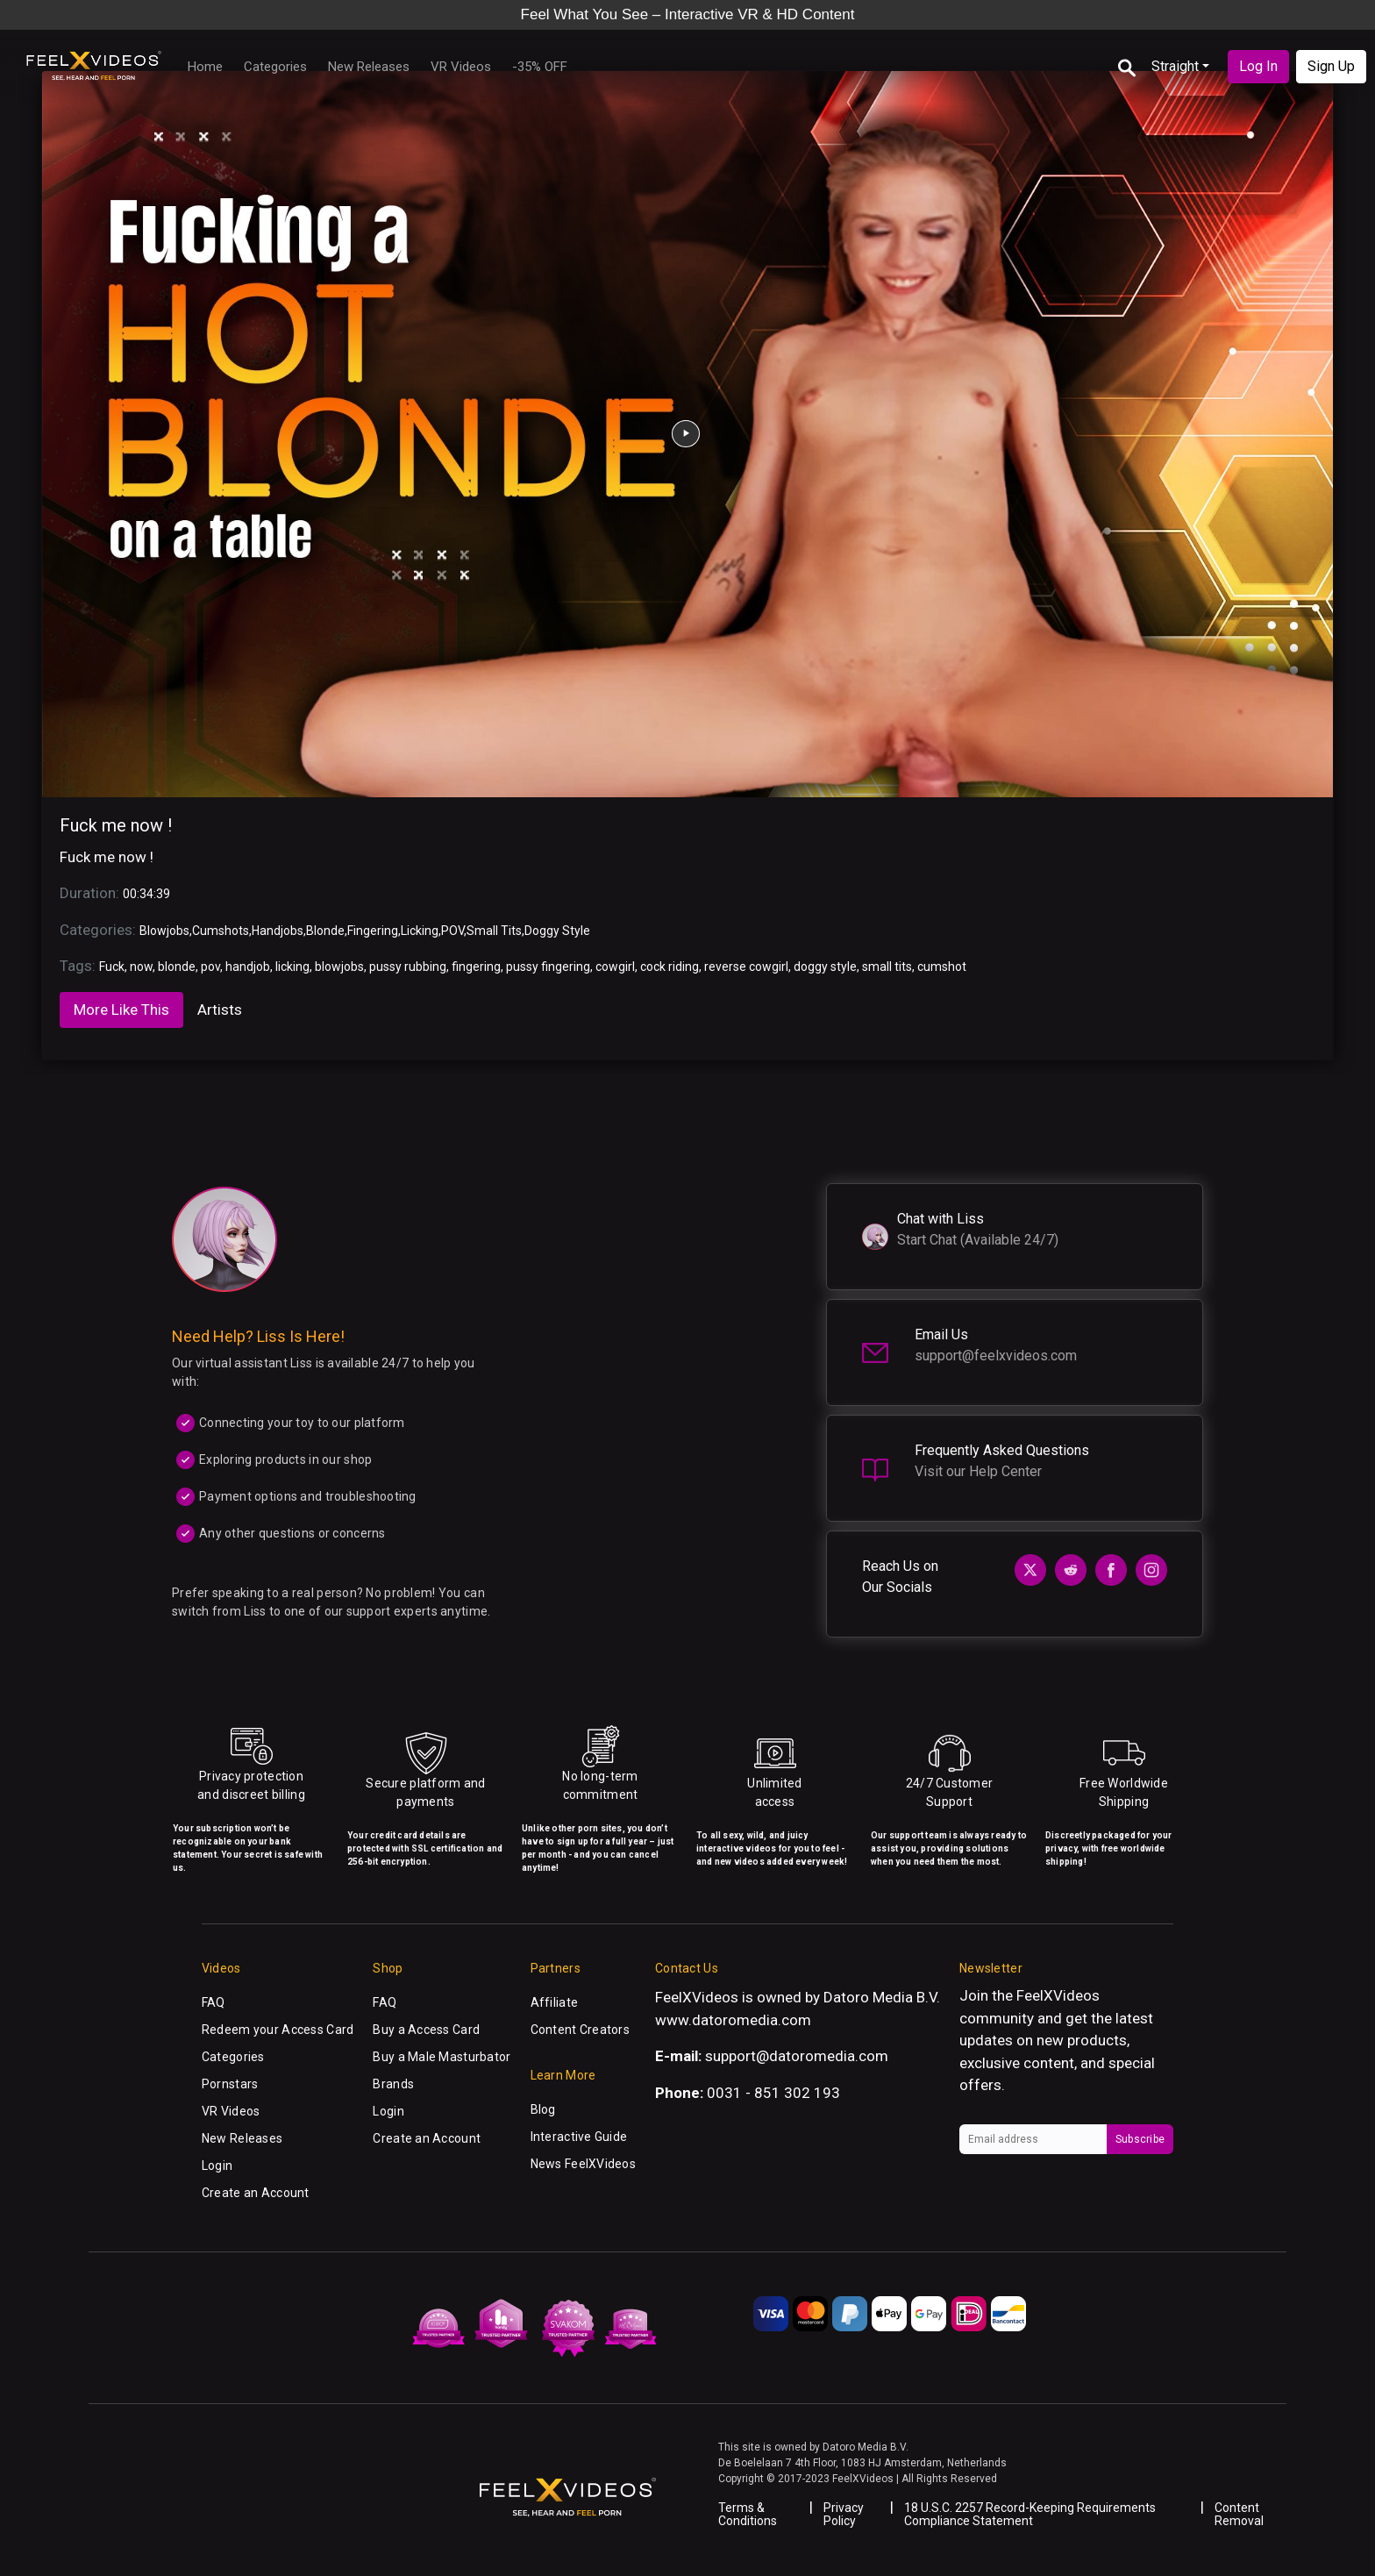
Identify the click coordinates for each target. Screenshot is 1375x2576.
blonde (177, 967)
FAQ (213, 2002)
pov (210, 967)
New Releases (369, 67)
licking (292, 967)
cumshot (941, 967)
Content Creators (580, 2030)
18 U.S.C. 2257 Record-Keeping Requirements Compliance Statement (1030, 2514)
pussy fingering (548, 967)
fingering (476, 967)
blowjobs (339, 967)
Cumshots (220, 931)
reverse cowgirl (746, 967)
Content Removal (1239, 2514)
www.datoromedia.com (733, 2020)
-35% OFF (539, 67)
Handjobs (277, 931)
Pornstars (230, 2084)
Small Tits (494, 931)
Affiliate (555, 2002)
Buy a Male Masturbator (441, 2057)
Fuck (112, 967)
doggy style (825, 967)
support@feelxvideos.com (996, 1355)
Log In (1258, 66)
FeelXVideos (1058, 1995)
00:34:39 (146, 894)
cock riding (669, 967)
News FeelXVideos (583, 2164)
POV (452, 931)
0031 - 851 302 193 (773, 2092)
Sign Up (1331, 66)
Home (205, 67)
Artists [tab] (219, 1009)
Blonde (325, 931)
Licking (419, 931)
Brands (393, 2084)
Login (217, 2166)
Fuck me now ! (116, 825)
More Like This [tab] (121, 1009)
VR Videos (461, 67)
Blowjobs (164, 931)
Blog (543, 2109)
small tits (887, 967)
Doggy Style (557, 931)
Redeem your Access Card (277, 2030)
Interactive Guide (579, 2137)
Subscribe (1140, 2139)
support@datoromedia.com (796, 2056)
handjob (247, 967)
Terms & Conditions (747, 2514)
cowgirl (615, 967)
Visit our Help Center (978, 1471)
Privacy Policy (843, 2514)
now (141, 967)
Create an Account (256, 2193)
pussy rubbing (407, 967)
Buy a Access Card (426, 2030)
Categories (275, 67)
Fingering (372, 931)
